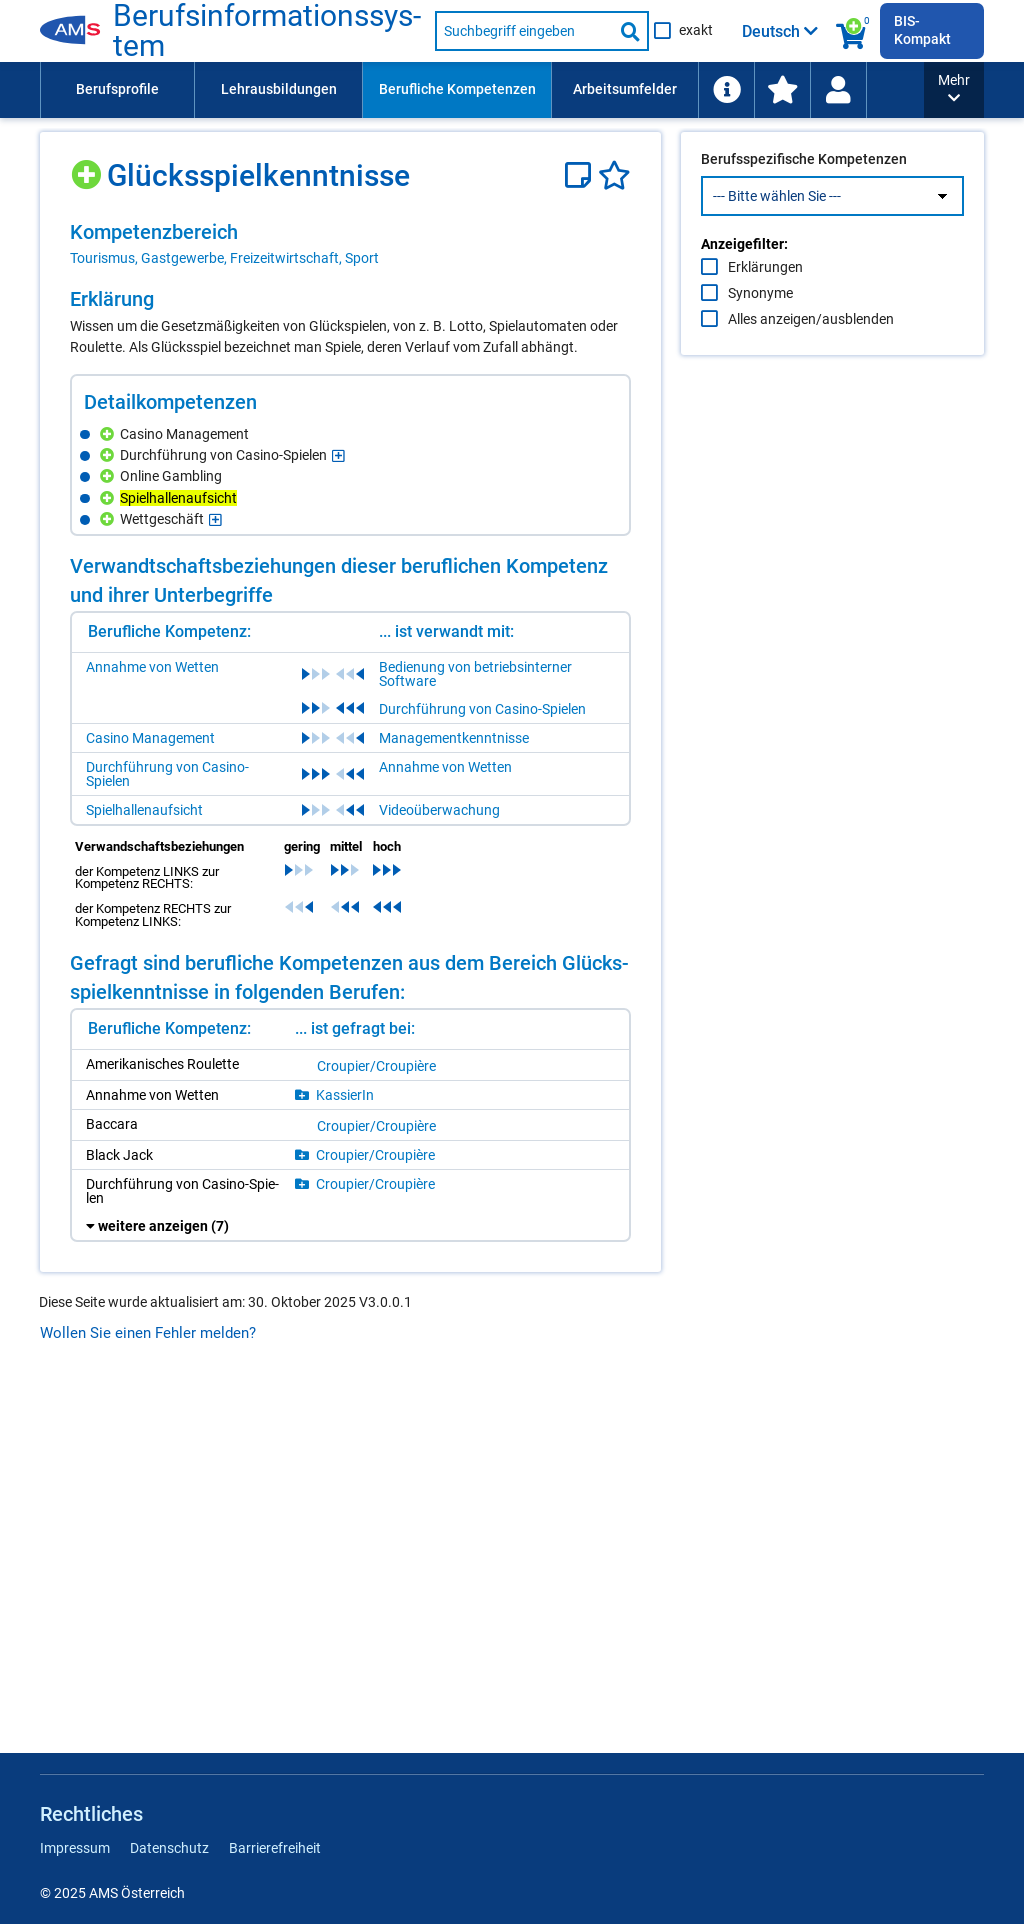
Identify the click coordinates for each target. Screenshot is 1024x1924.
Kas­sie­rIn (345, 1095)
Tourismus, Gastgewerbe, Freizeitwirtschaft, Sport (224, 258)
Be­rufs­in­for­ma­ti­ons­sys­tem (267, 31)
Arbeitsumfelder (625, 89)
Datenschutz (169, 1848)
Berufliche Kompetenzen (457, 89)
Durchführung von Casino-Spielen (482, 709)
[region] (350, 244)
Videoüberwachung (439, 810)
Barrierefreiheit (275, 1848)
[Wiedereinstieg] (838, 90)
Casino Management (150, 738)
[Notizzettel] (581, 175)
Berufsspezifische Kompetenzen (804, 201)
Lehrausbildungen (279, 89)
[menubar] (482, 90)
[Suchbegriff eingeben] (524, 31)
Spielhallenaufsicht (144, 810)
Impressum (75, 1848)
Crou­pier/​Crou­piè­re (376, 1066)
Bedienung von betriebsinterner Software (475, 674)
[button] (954, 90)
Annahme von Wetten (152, 667)
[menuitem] (117, 90)
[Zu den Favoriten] (782, 90)
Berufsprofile (117, 89)
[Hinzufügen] (88, 167)
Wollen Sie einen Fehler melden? (148, 1333)
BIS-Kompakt (922, 30)
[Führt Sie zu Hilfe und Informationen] (726, 90)
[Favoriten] (614, 175)
